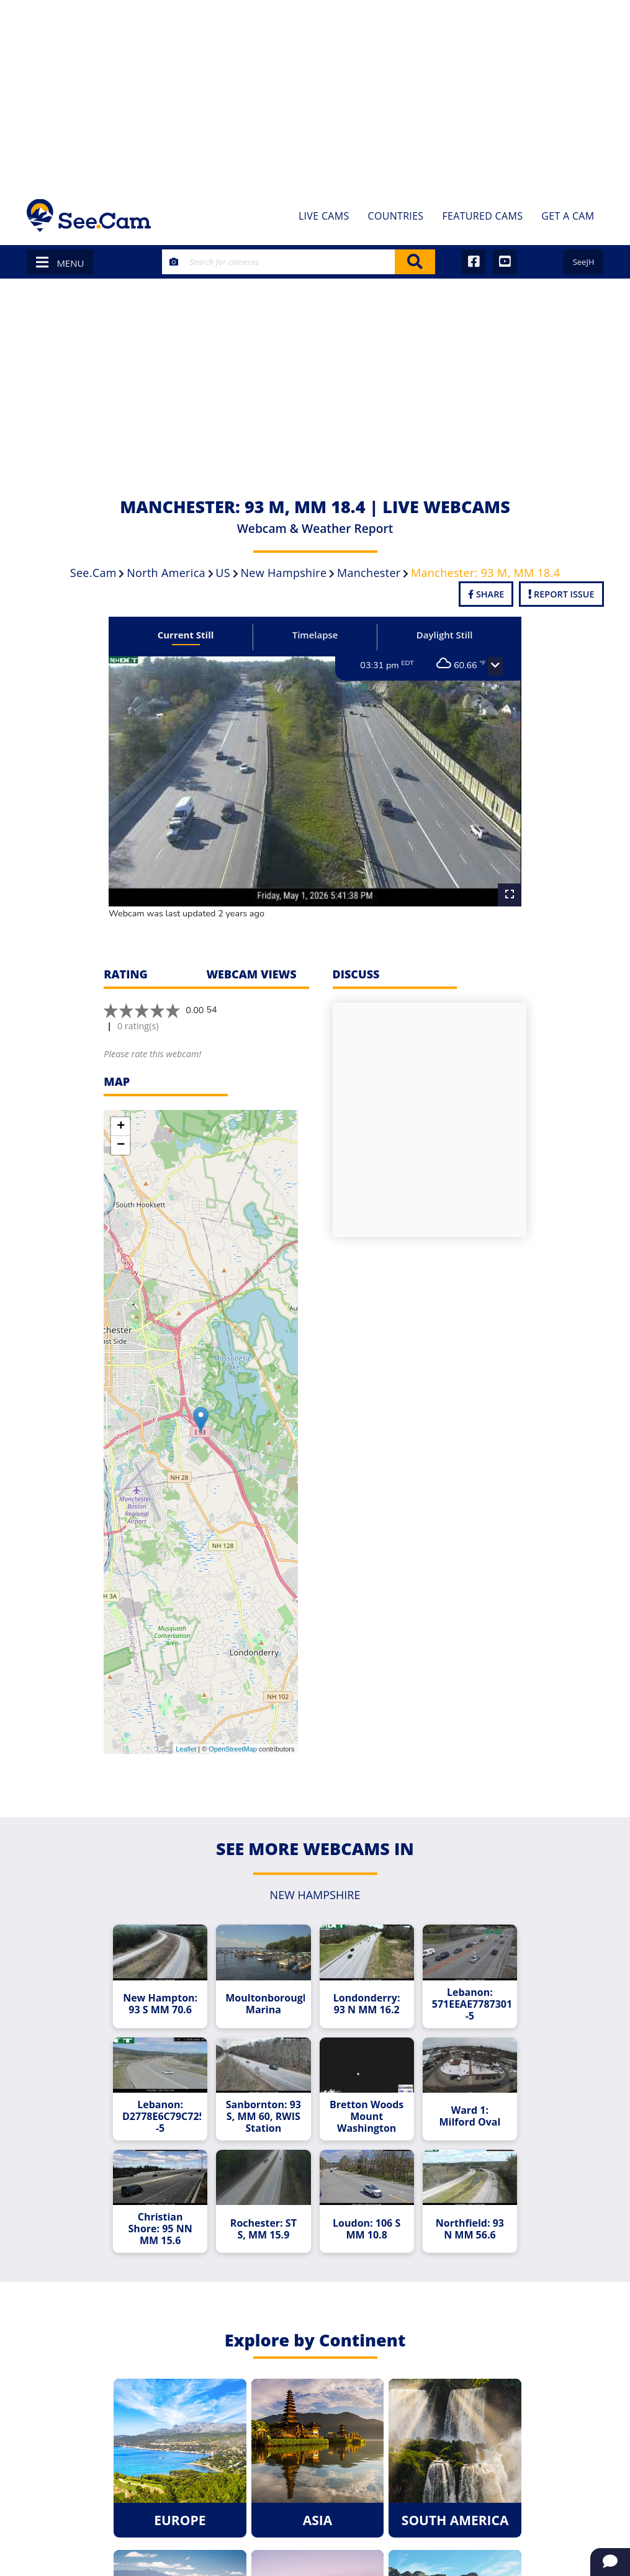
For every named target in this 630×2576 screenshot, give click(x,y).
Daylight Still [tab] (444, 634)
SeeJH (584, 261)
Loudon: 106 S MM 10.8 (366, 2229)
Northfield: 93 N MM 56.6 (470, 2229)
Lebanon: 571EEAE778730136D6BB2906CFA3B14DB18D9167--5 (471, 2004)
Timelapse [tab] (315, 634)
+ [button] (121, 1126)
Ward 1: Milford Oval (469, 2116)
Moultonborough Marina (264, 2004)
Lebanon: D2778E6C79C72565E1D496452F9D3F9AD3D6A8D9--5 (161, 2116)
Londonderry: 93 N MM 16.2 (366, 2004)
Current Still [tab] (186, 634)
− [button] (121, 1145)
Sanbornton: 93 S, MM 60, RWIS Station (263, 2116)
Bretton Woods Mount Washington (366, 2116)
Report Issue (561, 594)
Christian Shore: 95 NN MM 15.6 (160, 2229)
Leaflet (186, 1749)
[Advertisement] (315, 93)
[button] (495, 666)
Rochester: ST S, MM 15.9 (263, 2229)
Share (486, 594)
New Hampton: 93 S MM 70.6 (160, 2004)
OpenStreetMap (233, 1749)
